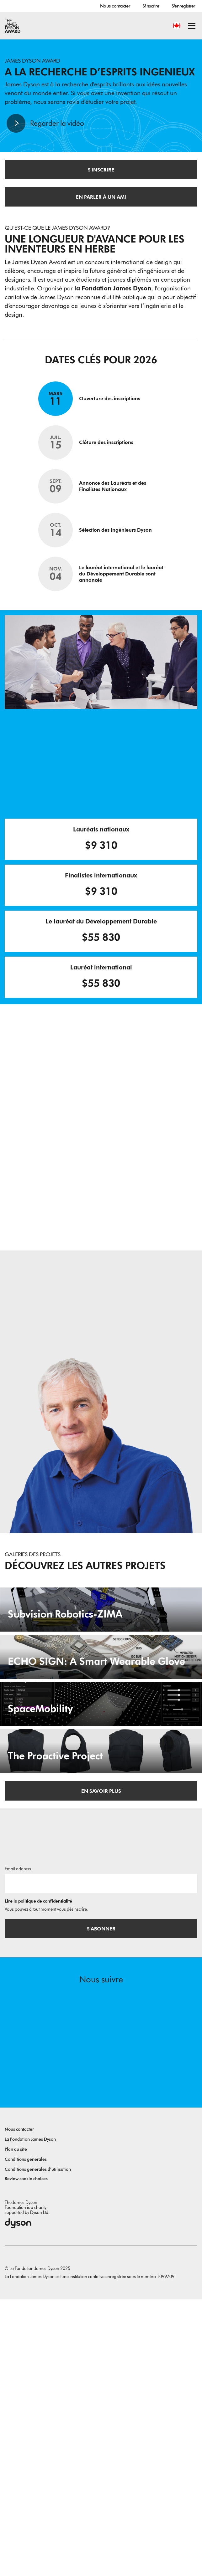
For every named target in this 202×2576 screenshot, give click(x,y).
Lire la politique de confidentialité (38, 2177)
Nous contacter (115, 6)
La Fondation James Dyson (30, 2416)
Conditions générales (26, 2436)
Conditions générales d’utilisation (38, 2446)
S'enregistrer (183, 6)
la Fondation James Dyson (112, 288)
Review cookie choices (26, 2455)
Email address (18, 2145)
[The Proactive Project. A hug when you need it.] (101, 1993)
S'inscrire (150, 6)
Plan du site (16, 2426)
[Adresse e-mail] (101, 2160)
